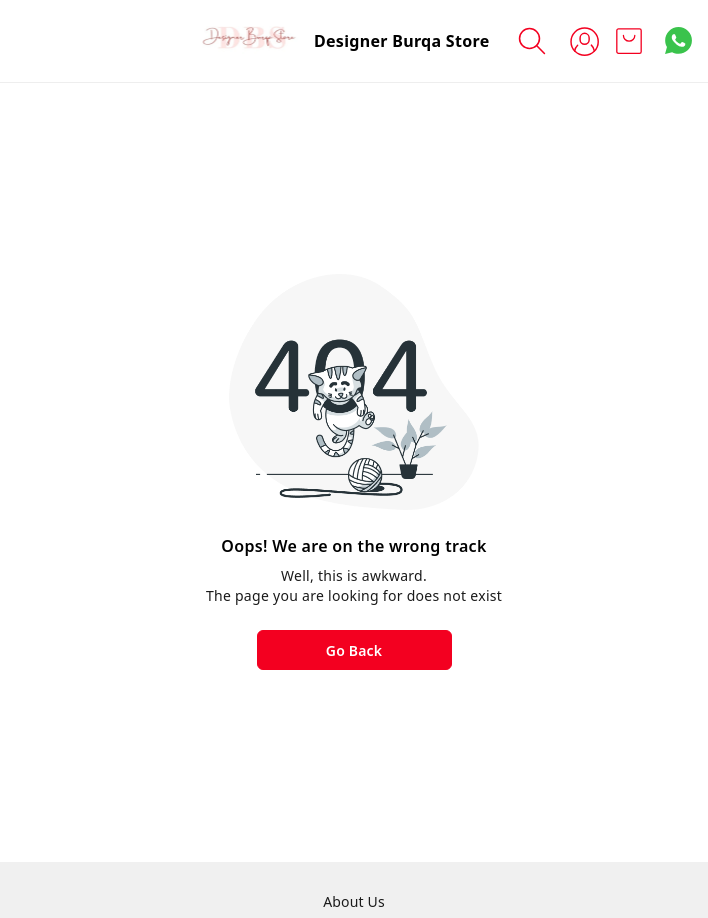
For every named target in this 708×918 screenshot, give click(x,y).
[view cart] (629, 41)
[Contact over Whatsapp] (678, 40)
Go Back (354, 650)
